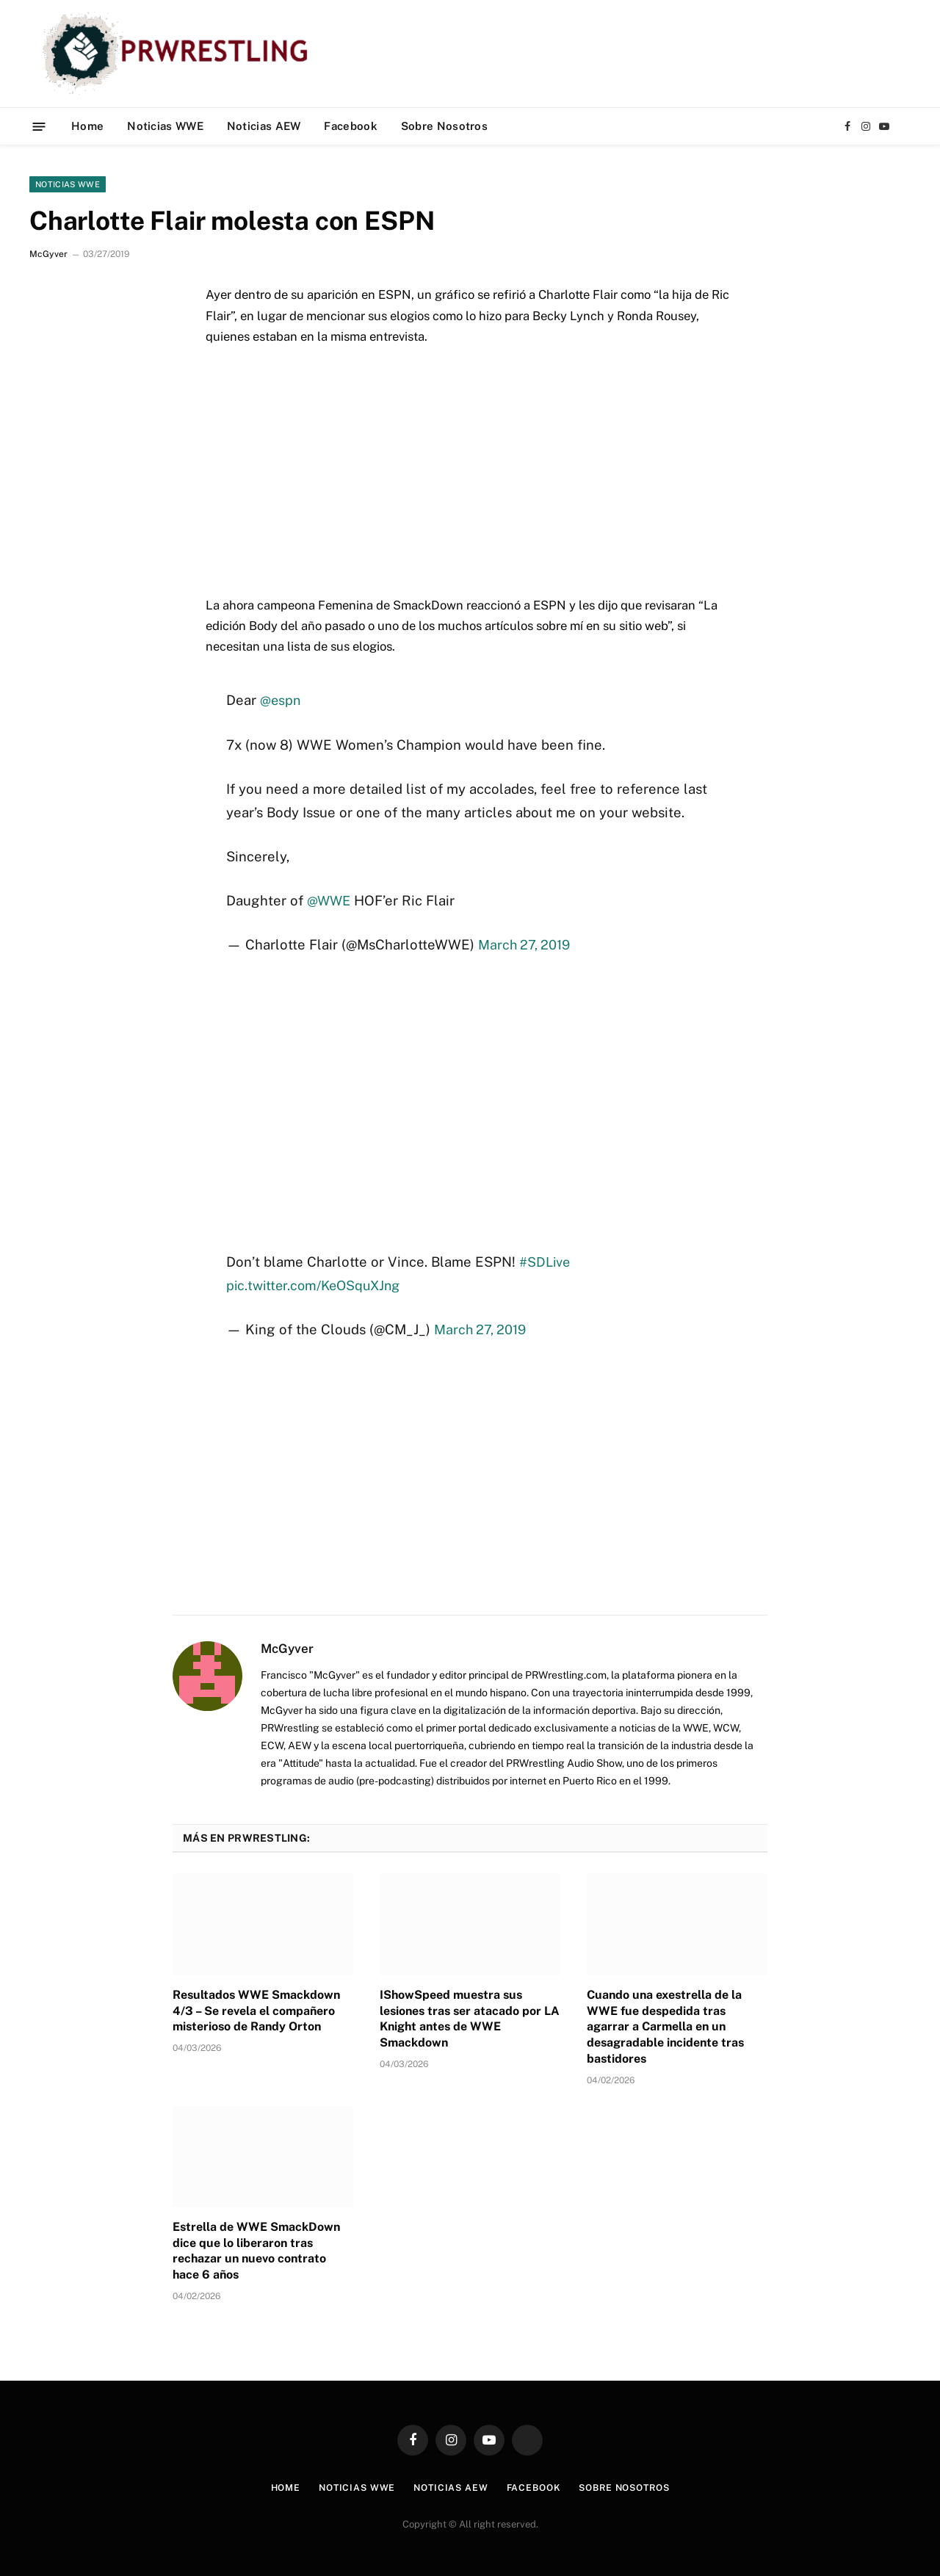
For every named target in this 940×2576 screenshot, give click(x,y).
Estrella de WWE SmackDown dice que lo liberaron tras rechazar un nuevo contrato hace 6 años (256, 2251)
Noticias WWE (165, 126)
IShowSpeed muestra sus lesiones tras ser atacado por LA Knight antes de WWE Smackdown (470, 2018)
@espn (281, 700)
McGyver (48, 254)
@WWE (329, 900)
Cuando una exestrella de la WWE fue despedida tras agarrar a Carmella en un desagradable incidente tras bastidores (665, 2027)
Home (87, 126)
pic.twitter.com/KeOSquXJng (317, 1284)
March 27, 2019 (526, 944)
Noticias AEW (264, 126)
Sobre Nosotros (444, 126)
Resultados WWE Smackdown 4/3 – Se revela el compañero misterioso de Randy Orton (256, 2011)
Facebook (350, 126)
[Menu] (39, 126)
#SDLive (545, 1261)
